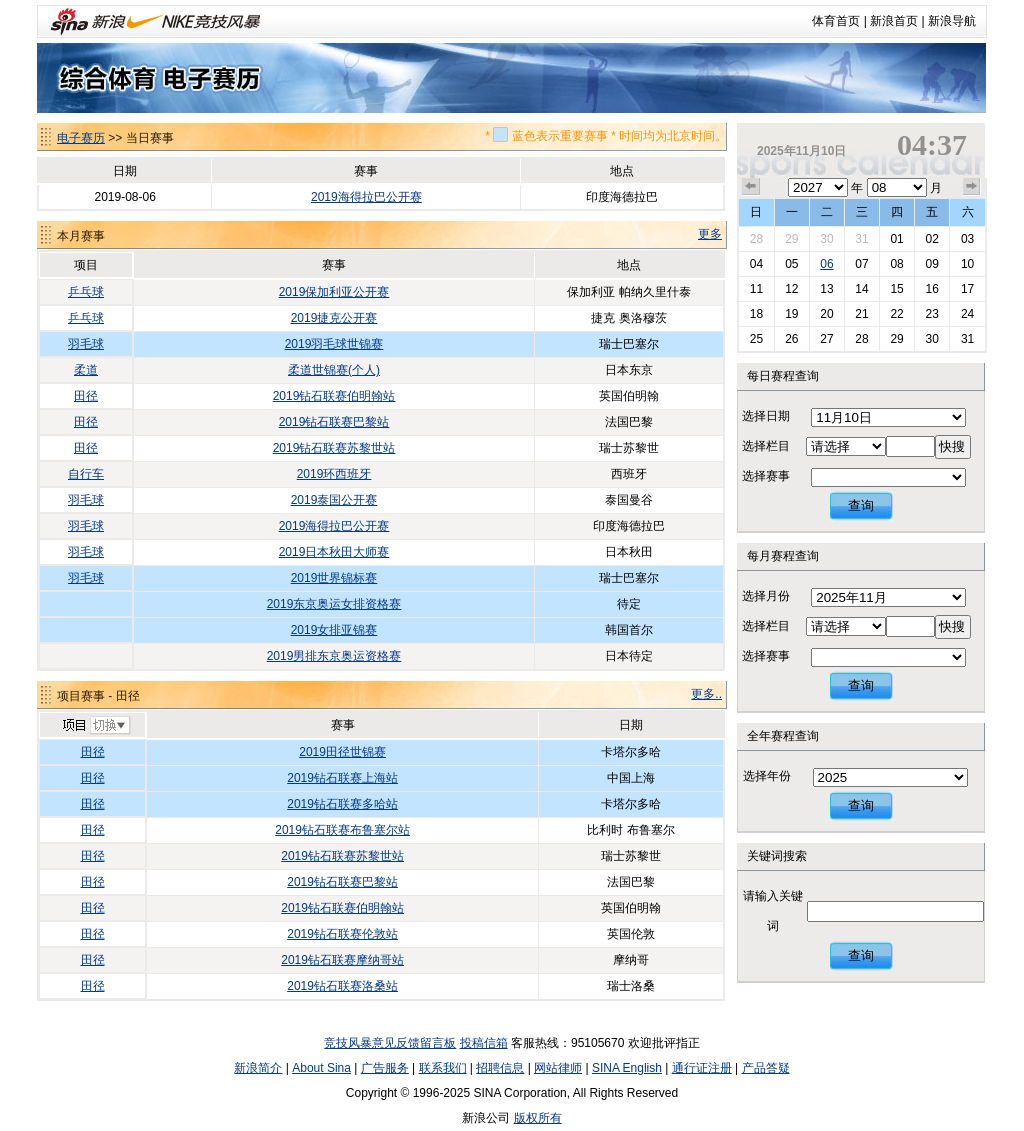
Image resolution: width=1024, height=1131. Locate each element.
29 (791, 239)
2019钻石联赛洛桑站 (342, 986)
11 (756, 289)
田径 (86, 396)
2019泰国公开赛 (334, 500)
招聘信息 (500, 1068)
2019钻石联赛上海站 (342, 778)
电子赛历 (81, 138)
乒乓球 (86, 292)
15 (896, 289)
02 (931, 239)
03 (967, 239)
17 (967, 289)
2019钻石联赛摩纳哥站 (342, 960)
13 (826, 289)
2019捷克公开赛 (334, 318)
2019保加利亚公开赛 (334, 292)
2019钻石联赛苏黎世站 (334, 448)
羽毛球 (86, 344)
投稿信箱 (484, 1043)
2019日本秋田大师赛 (334, 552)
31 (861, 239)
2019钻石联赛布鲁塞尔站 (342, 830)
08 (896, 264)
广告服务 (385, 1068)
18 (756, 314)
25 (756, 339)
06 (826, 264)
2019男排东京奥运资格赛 (334, 656)
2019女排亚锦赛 (334, 630)
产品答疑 (766, 1068)
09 (931, 264)
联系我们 (443, 1068)
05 (791, 264)
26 (791, 339)
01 (896, 239)
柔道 (86, 370)
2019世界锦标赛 (334, 578)
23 (931, 314)
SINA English (627, 1068)
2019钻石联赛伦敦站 (342, 934)
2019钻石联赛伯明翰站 (334, 396)
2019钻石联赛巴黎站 (334, 422)
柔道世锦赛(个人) (334, 370)
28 (756, 239)
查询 (861, 505)
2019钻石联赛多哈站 (342, 804)
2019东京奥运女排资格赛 (334, 604)
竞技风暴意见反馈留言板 (390, 1043)
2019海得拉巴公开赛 (366, 197)
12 (791, 289)
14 (861, 289)
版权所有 (538, 1118)
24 (967, 314)
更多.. (706, 694)
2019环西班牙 (334, 474)
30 (826, 239)
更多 (710, 234)
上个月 (751, 187)
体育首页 (836, 21)
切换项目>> (95, 726)
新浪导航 (952, 21)
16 (931, 289)
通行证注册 (702, 1068)
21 (861, 314)
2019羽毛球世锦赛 (334, 344)
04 (756, 264)
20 (826, 314)
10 (967, 264)
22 (896, 314)
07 (861, 264)
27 (826, 339)
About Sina (321, 1068)
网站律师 (558, 1068)
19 (791, 314)
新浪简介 (258, 1068)
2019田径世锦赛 (342, 752)
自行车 (86, 474)
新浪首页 (894, 21)
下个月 (972, 187)
